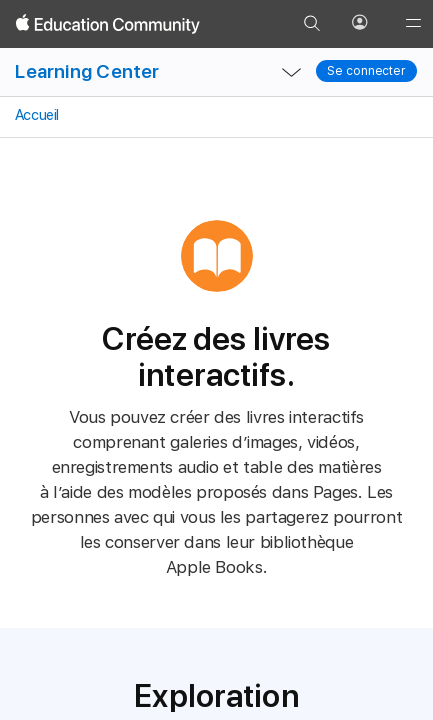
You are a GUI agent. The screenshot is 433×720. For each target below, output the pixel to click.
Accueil (35, 115)
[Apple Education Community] (108, 24)
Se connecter (366, 71)
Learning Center (87, 71)
